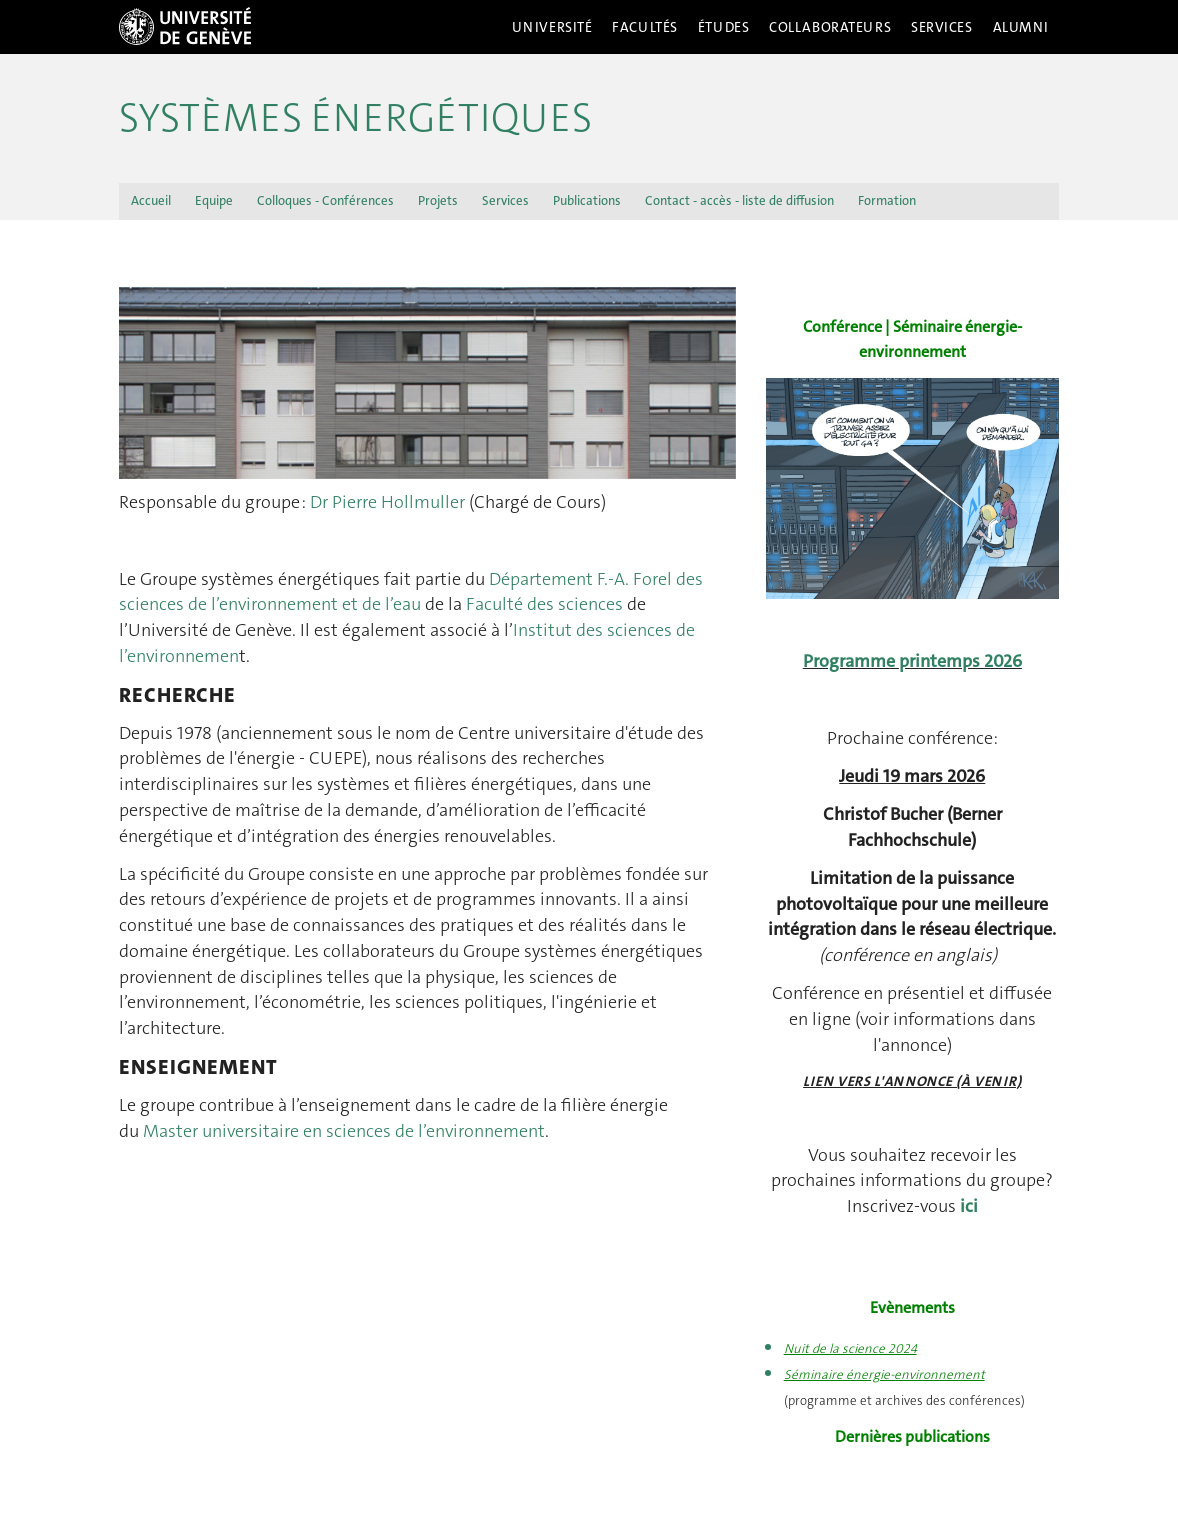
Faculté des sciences (544, 604)
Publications (587, 200)
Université (552, 27)
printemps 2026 (960, 661)
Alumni (1021, 27)
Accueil (151, 200)
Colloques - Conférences (325, 200)
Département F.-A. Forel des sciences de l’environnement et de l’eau (411, 592)
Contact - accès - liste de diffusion (739, 200)
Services (942, 27)
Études (723, 27)
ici (969, 1206)
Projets (438, 200)
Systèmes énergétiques (355, 118)
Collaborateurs (830, 27)
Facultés (645, 27)
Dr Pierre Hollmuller (387, 502)
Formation (887, 200)
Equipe (214, 200)
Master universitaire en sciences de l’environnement (344, 1131)
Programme (851, 661)
